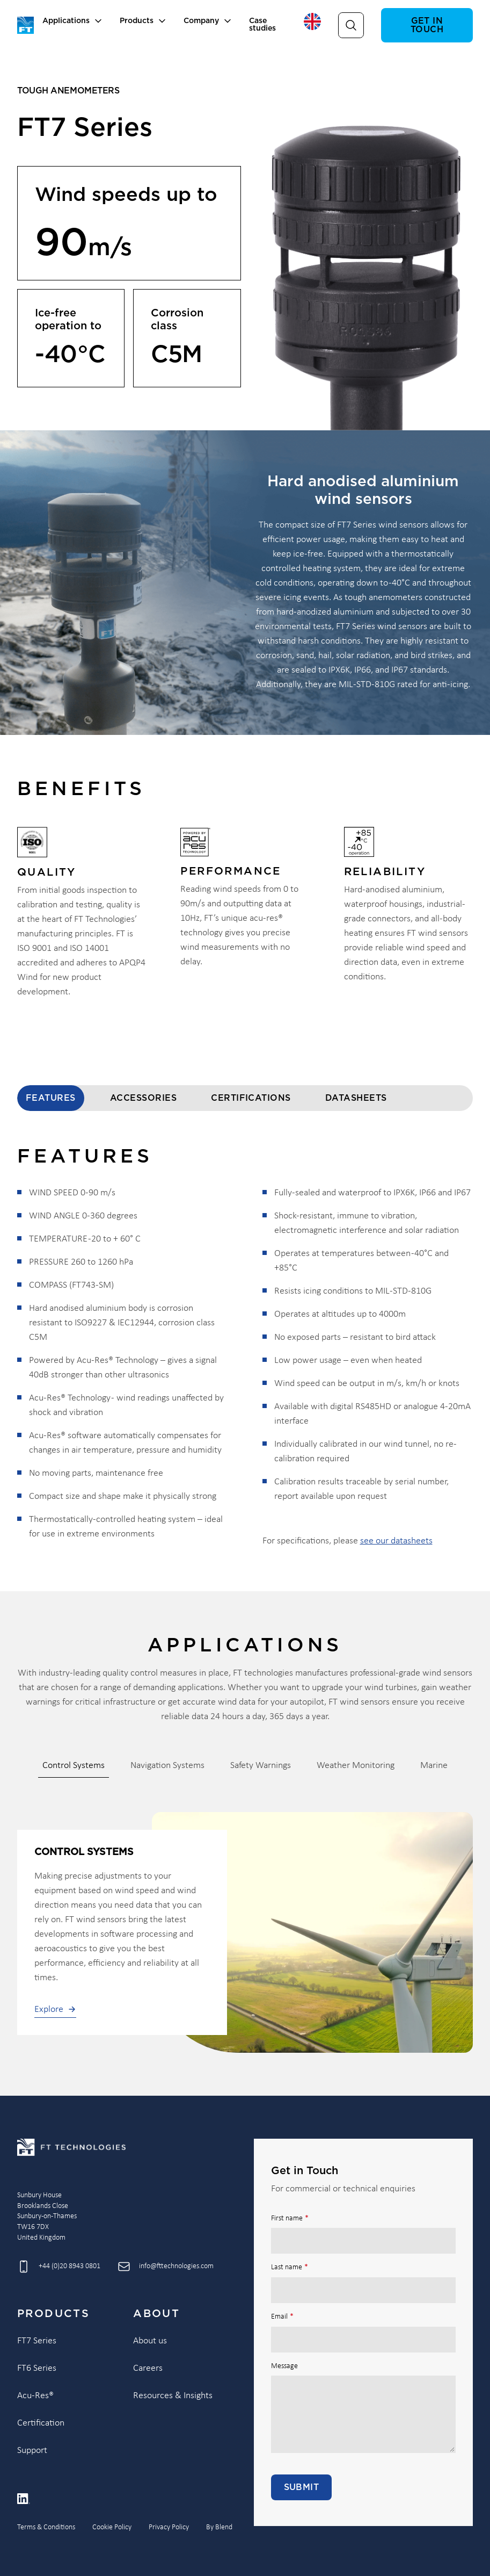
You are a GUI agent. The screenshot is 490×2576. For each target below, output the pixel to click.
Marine (434, 1765)
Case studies (262, 24)
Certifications (251, 1098)
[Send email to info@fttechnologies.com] (166, 2266)
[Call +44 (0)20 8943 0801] (58, 2266)
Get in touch (427, 25)
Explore (55, 2009)
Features (51, 1098)
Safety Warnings (260, 1765)
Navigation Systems (167, 1765)
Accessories (143, 1098)
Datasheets (356, 1098)
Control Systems (73, 1765)
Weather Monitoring (355, 1765)
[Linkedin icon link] (23, 2498)
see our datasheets (396, 1541)
